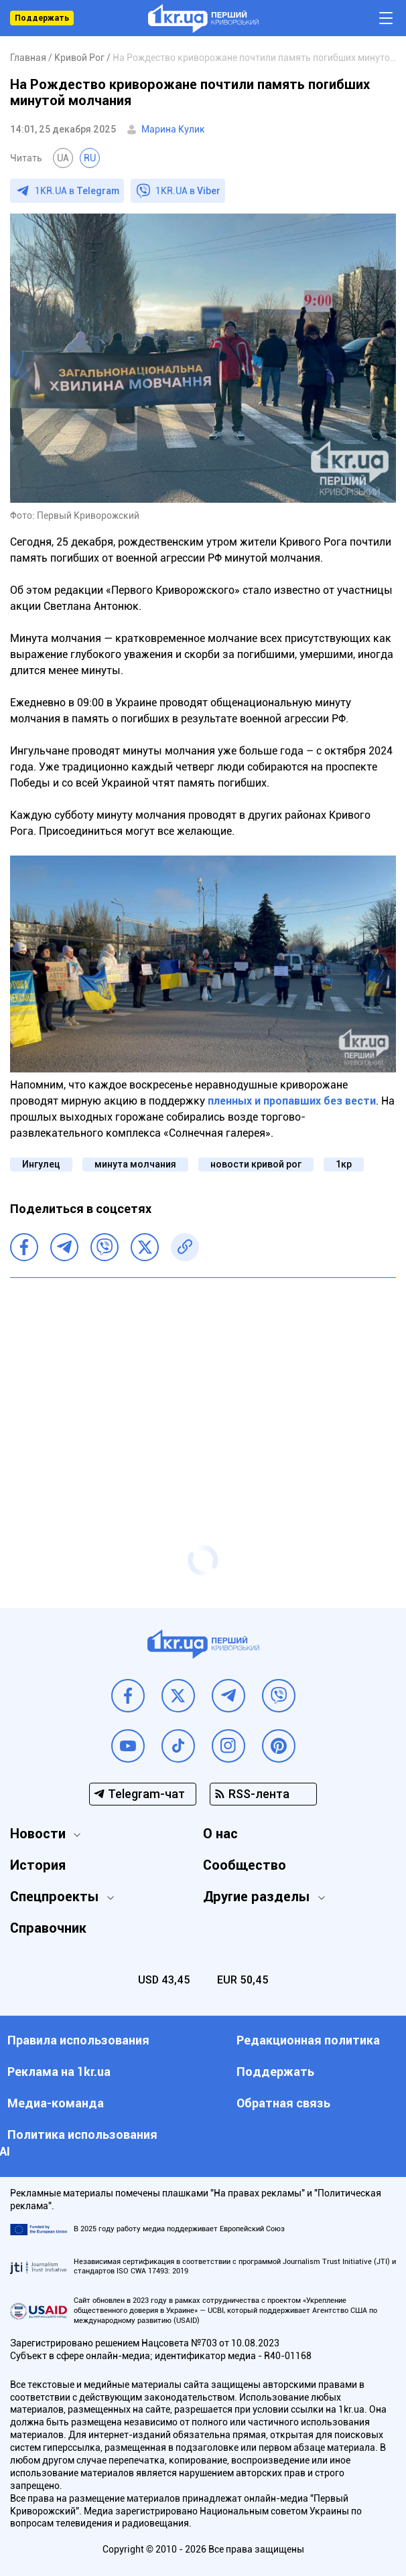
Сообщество (244, 1865)
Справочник (48, 1928)
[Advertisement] (203, 1385)
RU (90, 158)
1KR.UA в (77, 191)
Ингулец (41, 1164)
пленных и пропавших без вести (292, 1101)
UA (63, 158)
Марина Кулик (173, 129)
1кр (344, 1164)
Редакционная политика (308, 2040)
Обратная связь (283, 2103)
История (38, 1865)
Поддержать (42, 18)
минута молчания (135, 1164)
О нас (220, 1834)
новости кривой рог (255, 1164)
